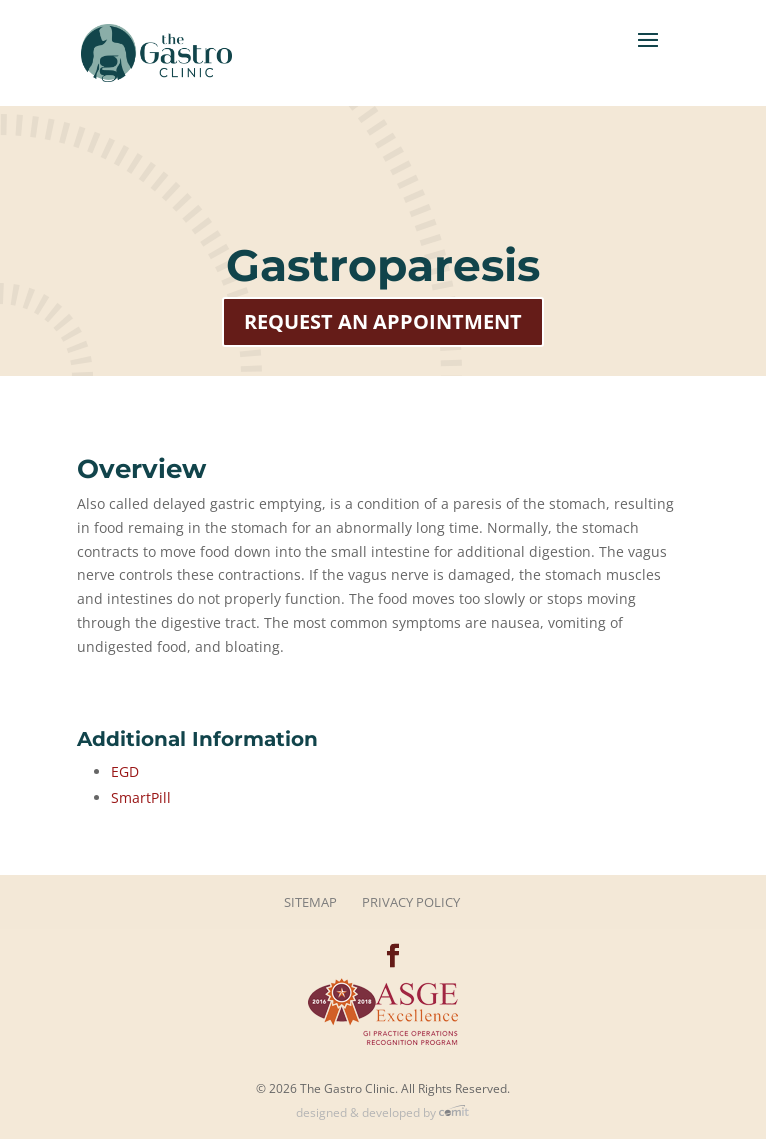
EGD (125, 771)
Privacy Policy (411, 902)
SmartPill (141, 797)
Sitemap (310, 902)
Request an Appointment (383, 321)
